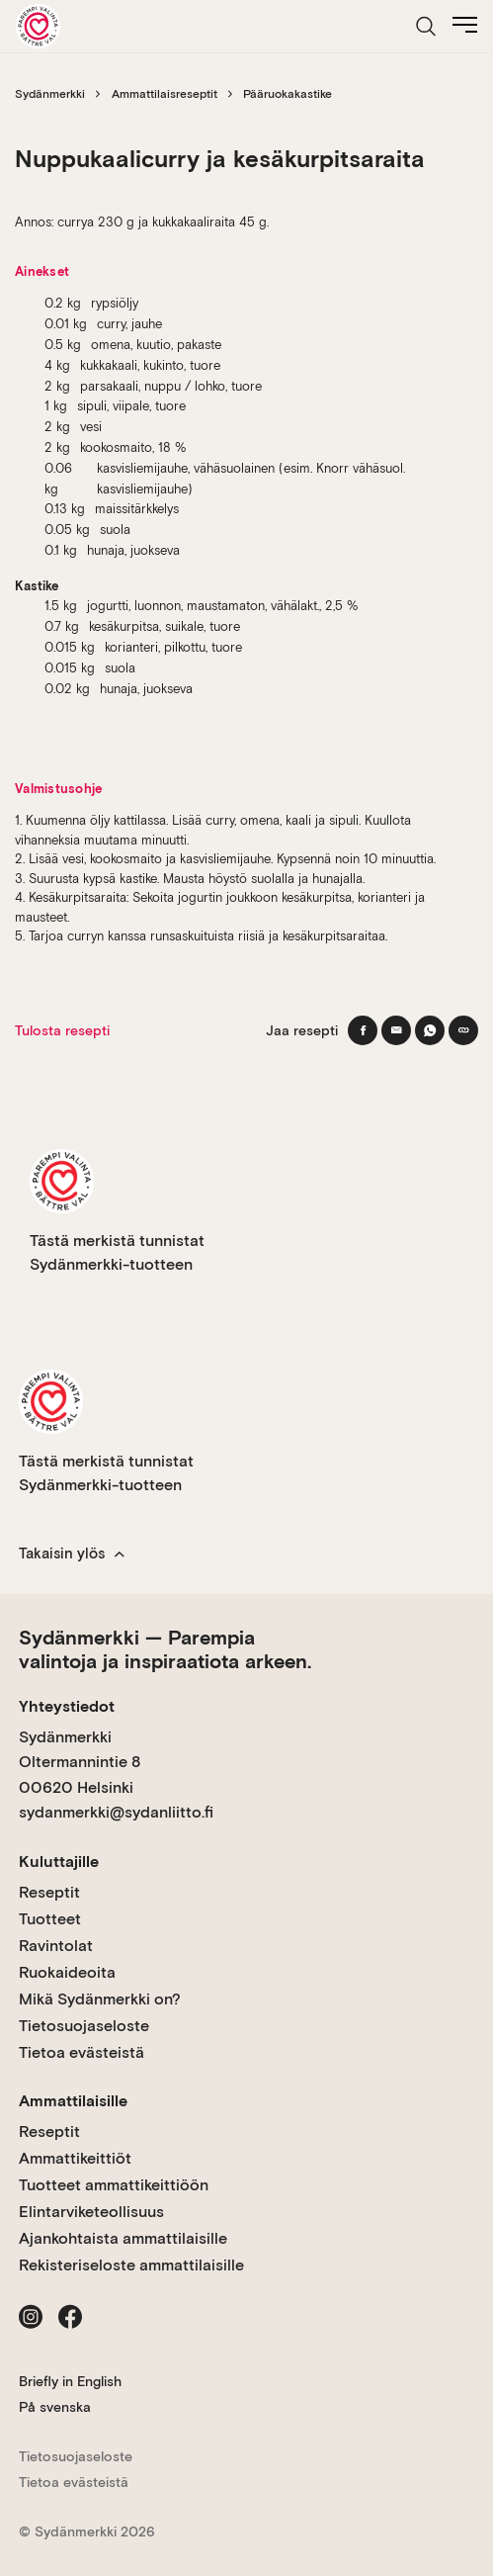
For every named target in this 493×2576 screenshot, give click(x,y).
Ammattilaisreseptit (164, 94)
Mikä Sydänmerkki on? (100, 1999)
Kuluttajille (59, 1861)
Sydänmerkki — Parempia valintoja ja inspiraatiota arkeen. (165, 1649)
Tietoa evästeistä (81, 2052)
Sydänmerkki (50, 94)
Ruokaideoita (67, 1972)
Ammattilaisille (73, 2100)
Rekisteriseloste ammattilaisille (131, 2265)
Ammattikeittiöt (75, 2158)
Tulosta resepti (62, 1030)
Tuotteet (50, 1919)
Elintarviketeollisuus (91, 2211)
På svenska (55, 2407)
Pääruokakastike (287, 94)
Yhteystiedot (67, 1706)
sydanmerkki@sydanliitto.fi (116, 1812)
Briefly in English (70, 2381)
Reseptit (49, 1892)
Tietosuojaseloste (84, 2025)
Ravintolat (56, 1945)
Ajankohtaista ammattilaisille (123, 2238)
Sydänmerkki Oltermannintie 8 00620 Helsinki (79, 1762)
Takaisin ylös (71, 1553)
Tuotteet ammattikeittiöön (113, 2185)
